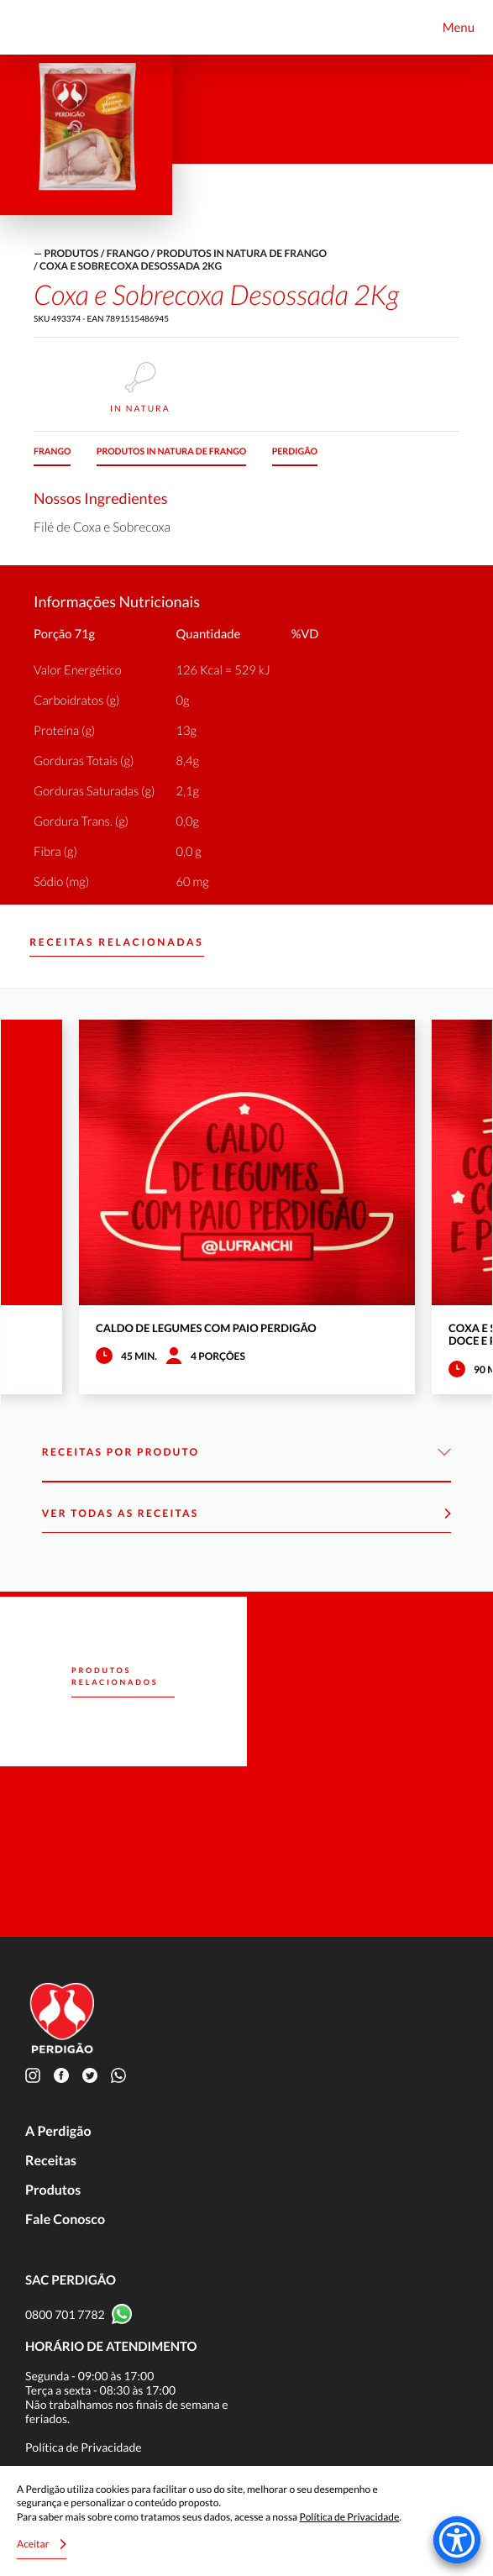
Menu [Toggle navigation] (459, 27)
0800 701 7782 (65, 2314)
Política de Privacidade (83, 2447)
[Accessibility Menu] (456, 2539)
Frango (128, 253)
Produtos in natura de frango (242, 253)
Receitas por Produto (246, 1453)
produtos (71, 253)
